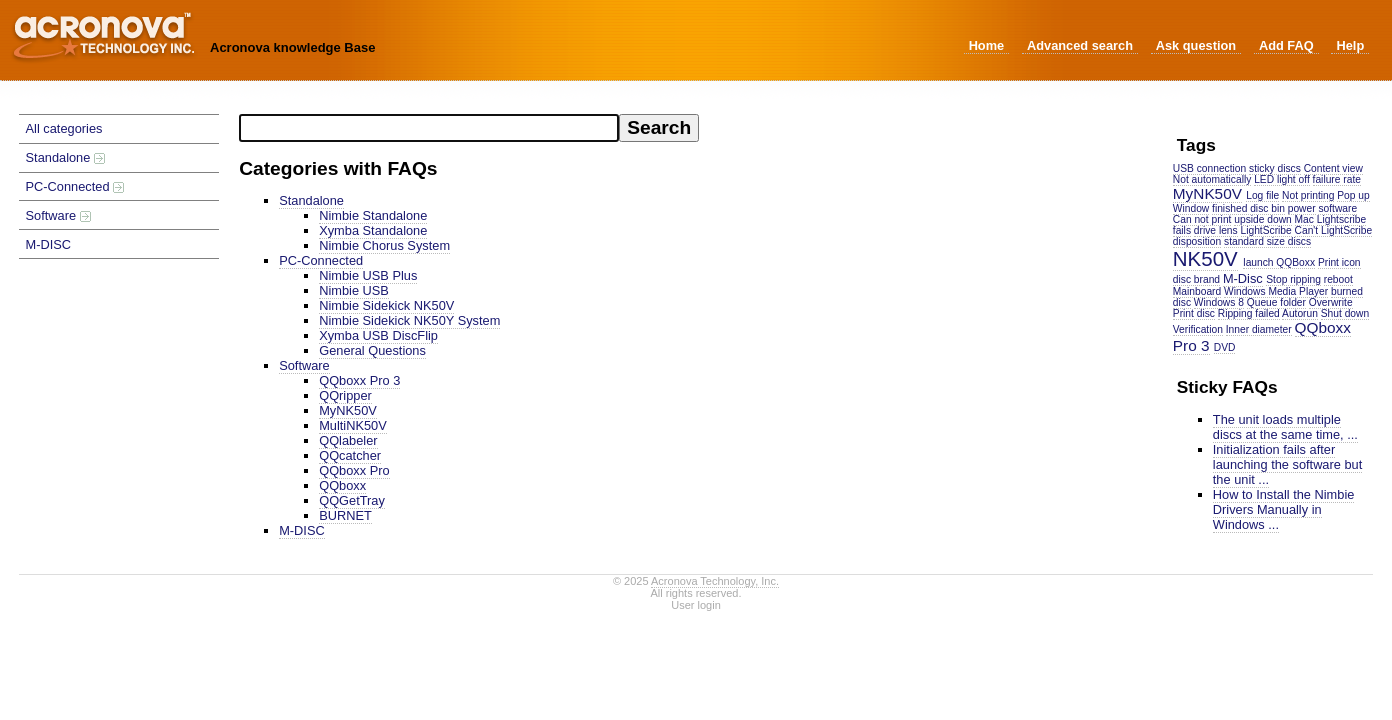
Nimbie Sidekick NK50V (386, 305)
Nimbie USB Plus (368, 275)
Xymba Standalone (373, 230)
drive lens (1216, 230)
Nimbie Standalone (373, 215)
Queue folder (1276, 302)
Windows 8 (1219, 302)
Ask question (1196, 45)
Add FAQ (1286, 45)
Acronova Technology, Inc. (715, 581)
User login (696, 605)
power (1302, 208)
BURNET (345, 515)
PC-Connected (75, 186)
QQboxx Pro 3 (359, 380)
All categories (64, 128)
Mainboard (1197, 291)
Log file (1262, 195)
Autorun (1300, 313)
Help (1350, 45)
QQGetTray (352, 500)
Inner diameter (1259, 329)
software (1337, 208)
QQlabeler (348, 440)
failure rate (1337, 179)
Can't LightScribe (1334, 230)
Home (987, 45)
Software (58, 215)
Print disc (1194, 313)
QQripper (345, 395)
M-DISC (49, 244)
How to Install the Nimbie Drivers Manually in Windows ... (1284, 509)
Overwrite (1331, 302)
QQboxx (342, 485)
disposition (1197, 241)
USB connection (1209, 168)
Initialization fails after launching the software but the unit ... (1287, 464)
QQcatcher (350, 455)
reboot (1338, 279)
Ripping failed (1249, 313)
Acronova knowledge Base (292, 47)
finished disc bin (1248, 208)
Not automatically (1212, 179)
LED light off (1282, 179)
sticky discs (1275, 168)
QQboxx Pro (354, 470)
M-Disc (1243, 278)
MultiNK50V (353, 425)
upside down (1262, 219)
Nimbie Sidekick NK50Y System (409, 320)
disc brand (1196, 279)
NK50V (1205, 258)
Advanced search (1080, 45)
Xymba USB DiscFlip (378, 335)
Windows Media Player (1276, 291)
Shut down (1345, 313)
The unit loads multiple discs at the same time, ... (1285, 427)
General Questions (372, 350)
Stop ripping (1293, 279)
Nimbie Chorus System (384, 245)
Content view (1333, 168)
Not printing (1308, 195)
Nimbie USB (354, 290)
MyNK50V (1207, 193)
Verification (1198, 329)
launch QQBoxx (1279, 262)
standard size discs (1267, 241)
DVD (1225, 347)
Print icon (1339, 262)
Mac (1304, 219)
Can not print (1202, 219)
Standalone (65, 157)
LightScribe (1266, 230)
